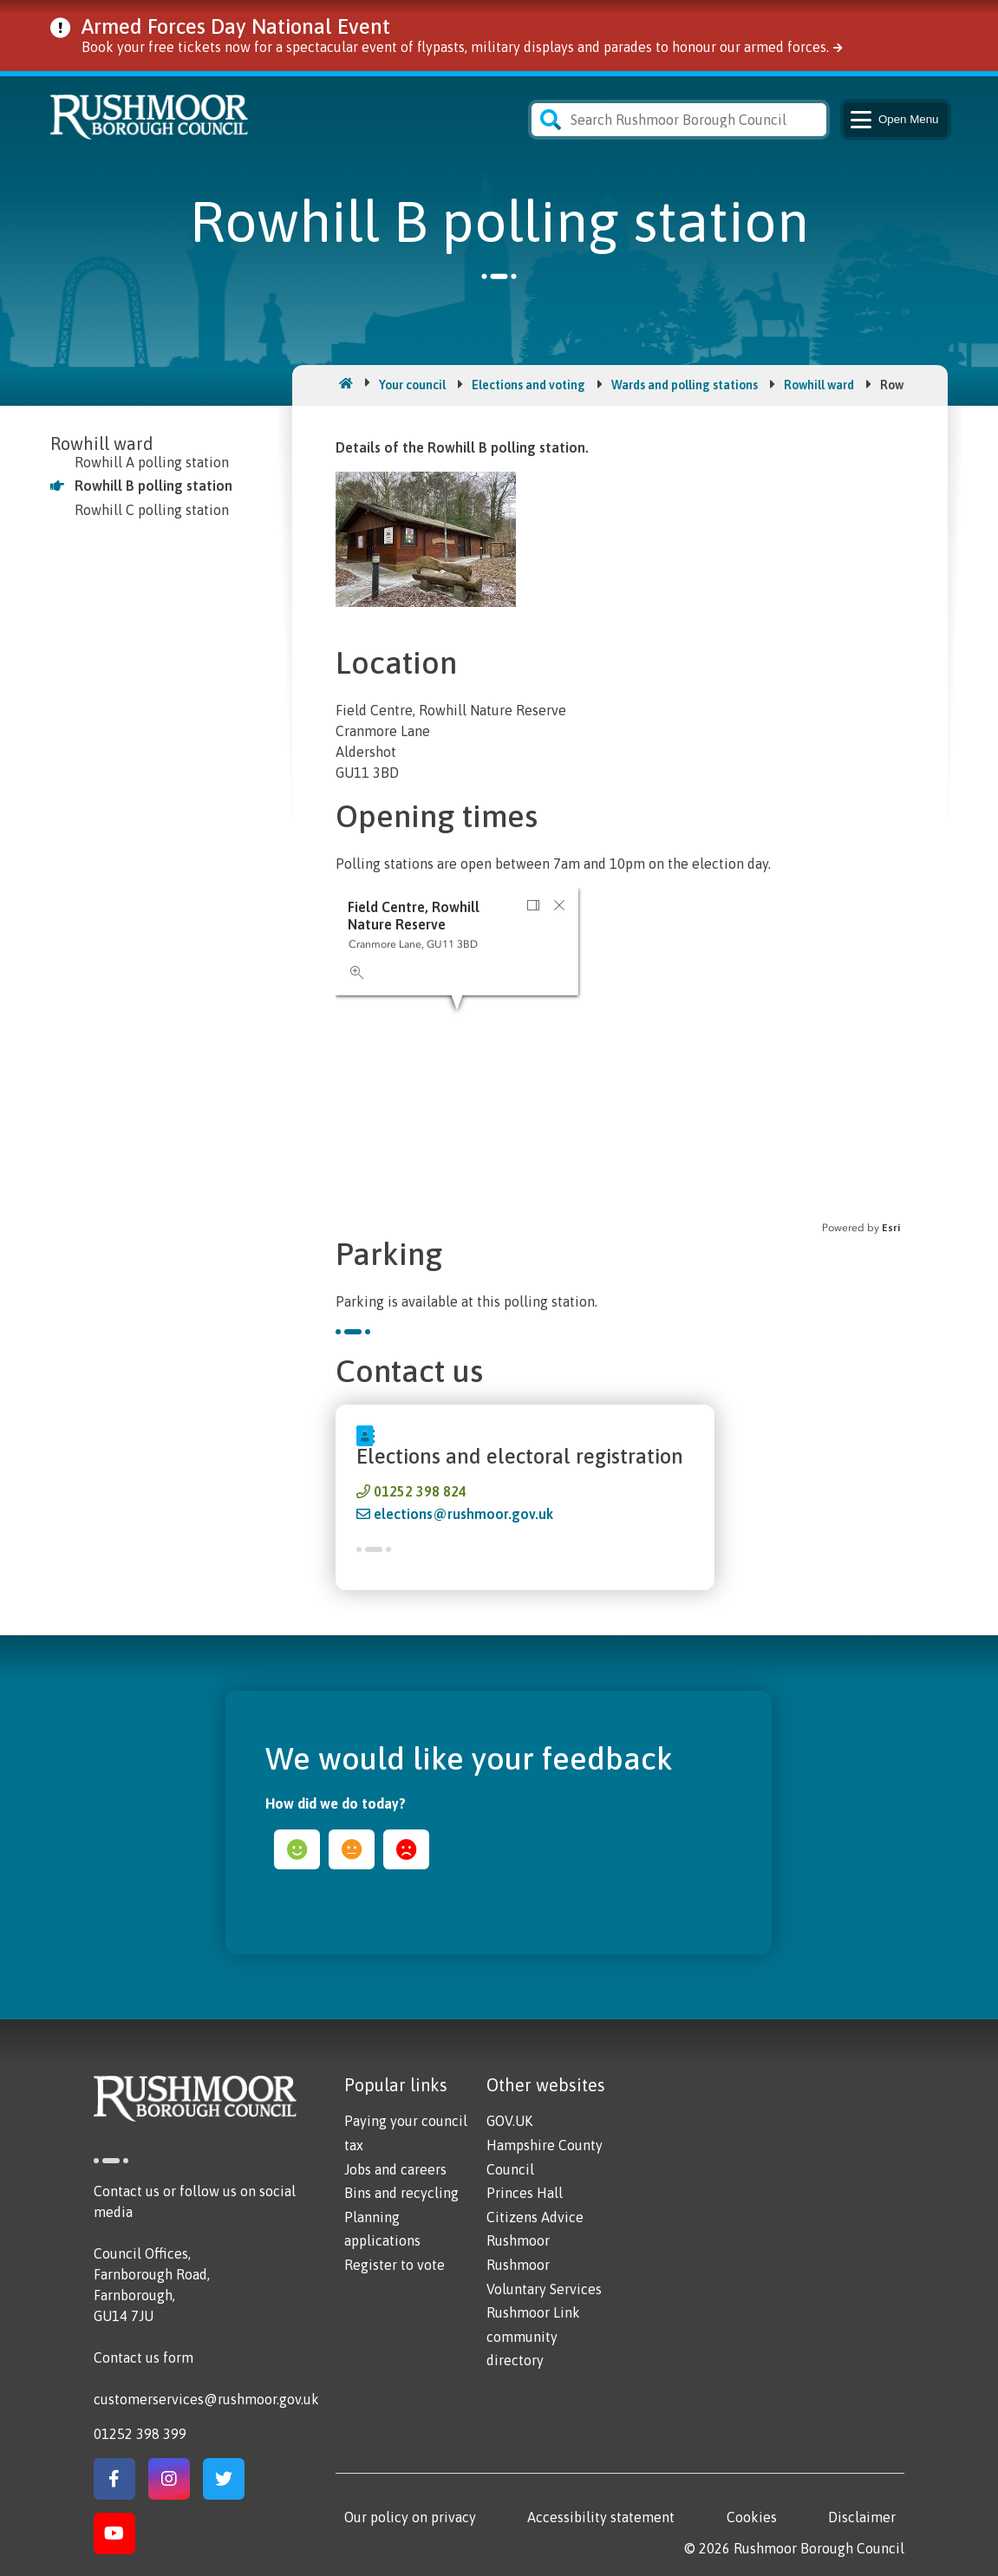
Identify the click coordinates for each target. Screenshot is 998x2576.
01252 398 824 (420, 1491)
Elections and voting (528, 385)
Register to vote (394, 2265)
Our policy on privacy (410, 2517)
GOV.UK (509, 2121)
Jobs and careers (395, 2169)
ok (352, 1849)
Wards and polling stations (684, 385)
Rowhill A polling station (152, 462)
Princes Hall (524, 2193)
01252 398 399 (140, 2434)
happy (297, 1849)
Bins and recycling (401, 2193)
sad (406, 1849)
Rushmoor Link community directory (533, 2336)
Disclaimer (862, 2517)
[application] (620, 1061)
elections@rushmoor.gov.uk (463, 1514)
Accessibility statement (601, 2517)
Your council (412, 385)
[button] (533, 905)
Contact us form (143, 2357)
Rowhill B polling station (153, 485)
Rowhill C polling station (152, 510)
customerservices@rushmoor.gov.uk (206, 2399)
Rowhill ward (819, 385)
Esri (891, 1228)
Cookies (752, 2517)
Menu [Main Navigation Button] (893, 119)
